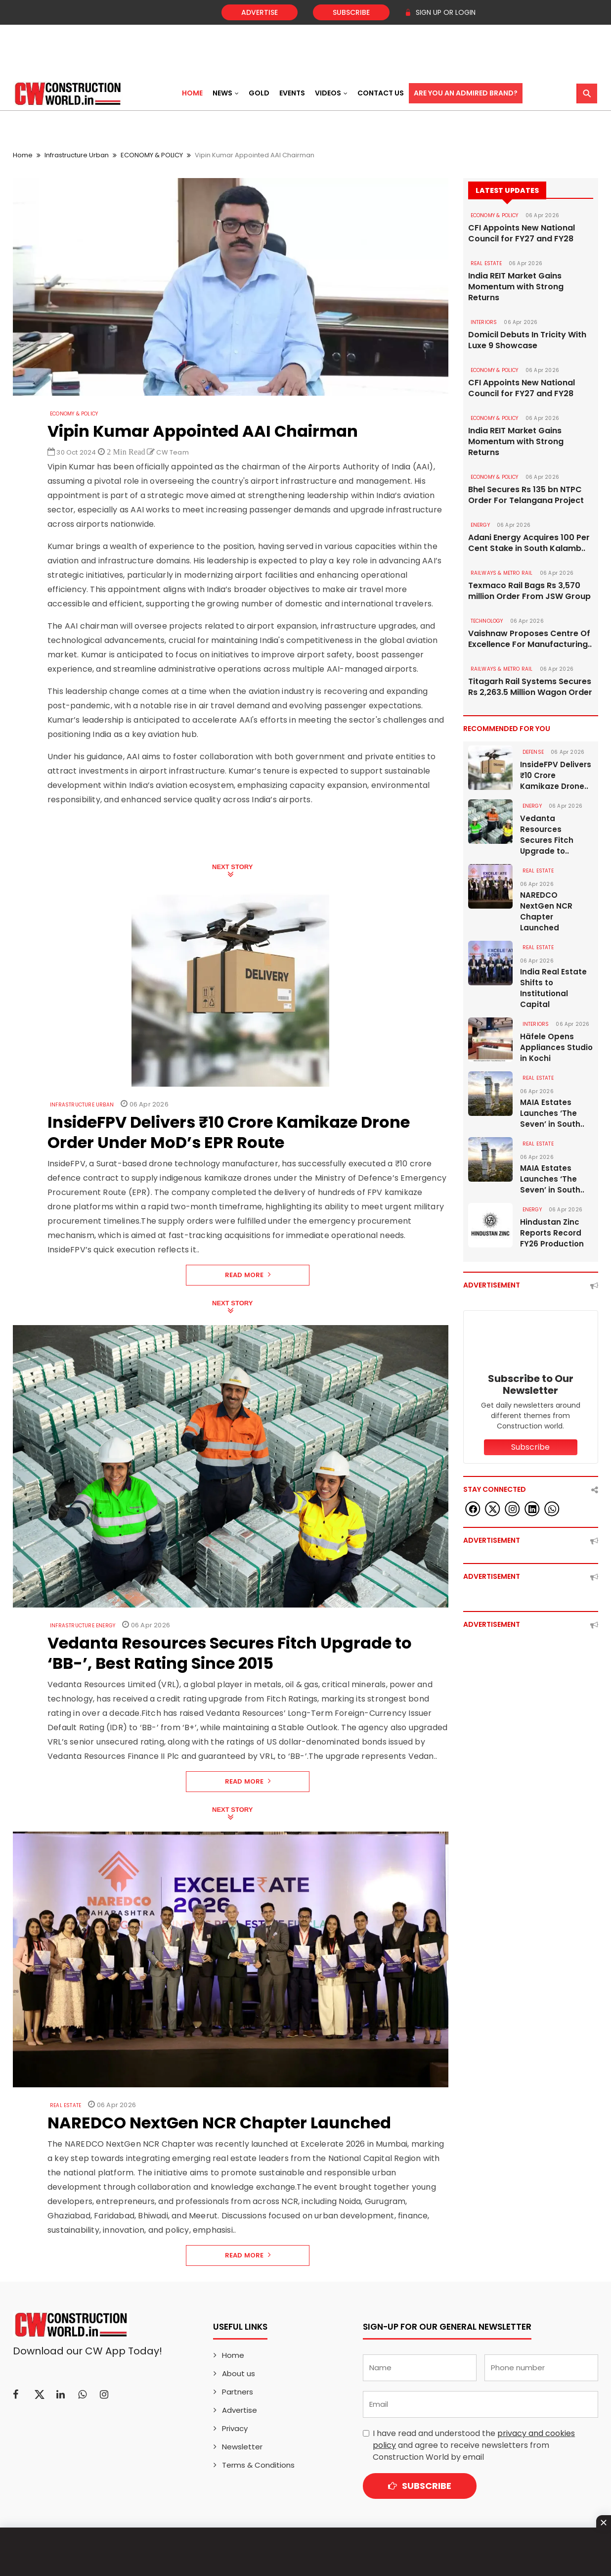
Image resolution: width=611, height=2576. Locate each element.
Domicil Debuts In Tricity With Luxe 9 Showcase (527, 340)
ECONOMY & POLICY (152, 155)
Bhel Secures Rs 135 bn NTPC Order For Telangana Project (526, 495)
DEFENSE (533, 752)
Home (192, 93)
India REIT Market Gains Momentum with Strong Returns (516, 287)
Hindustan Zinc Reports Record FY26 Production (552, 1233)
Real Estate (65, 2105)
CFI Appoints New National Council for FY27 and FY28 (521, 233)
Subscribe (351, 12)
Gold (259, 93)
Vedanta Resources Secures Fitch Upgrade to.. (546, 834)
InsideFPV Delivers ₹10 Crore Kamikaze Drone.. (555, 775)
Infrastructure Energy (82, 1625)
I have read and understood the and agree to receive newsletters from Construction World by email (474, 2445)
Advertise (259, 12)
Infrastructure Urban (76, 155)
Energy (480, 525)
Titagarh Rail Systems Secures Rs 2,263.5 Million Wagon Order (530, 687)
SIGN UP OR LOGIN (440, 12)
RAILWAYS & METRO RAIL (502, 573)
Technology (487, 621)
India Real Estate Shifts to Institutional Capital (553, 988)
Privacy (235, 2428)
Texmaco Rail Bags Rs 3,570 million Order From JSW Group (529, 591)
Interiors (484, 322)
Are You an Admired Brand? (466, 93)
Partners (237, 2392)
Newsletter (242, 2446)
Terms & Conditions (258, 2465)
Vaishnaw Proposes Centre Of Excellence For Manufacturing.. (530, 639)
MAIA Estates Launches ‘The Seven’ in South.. (552, 1113)
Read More (248, 1275)
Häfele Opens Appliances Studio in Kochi (556, 1047)
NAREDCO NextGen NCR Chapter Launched (546, 911)
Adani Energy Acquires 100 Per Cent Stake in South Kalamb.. (529, 543)
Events (292, 93)
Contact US (380, 93)
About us (238, 2373)
